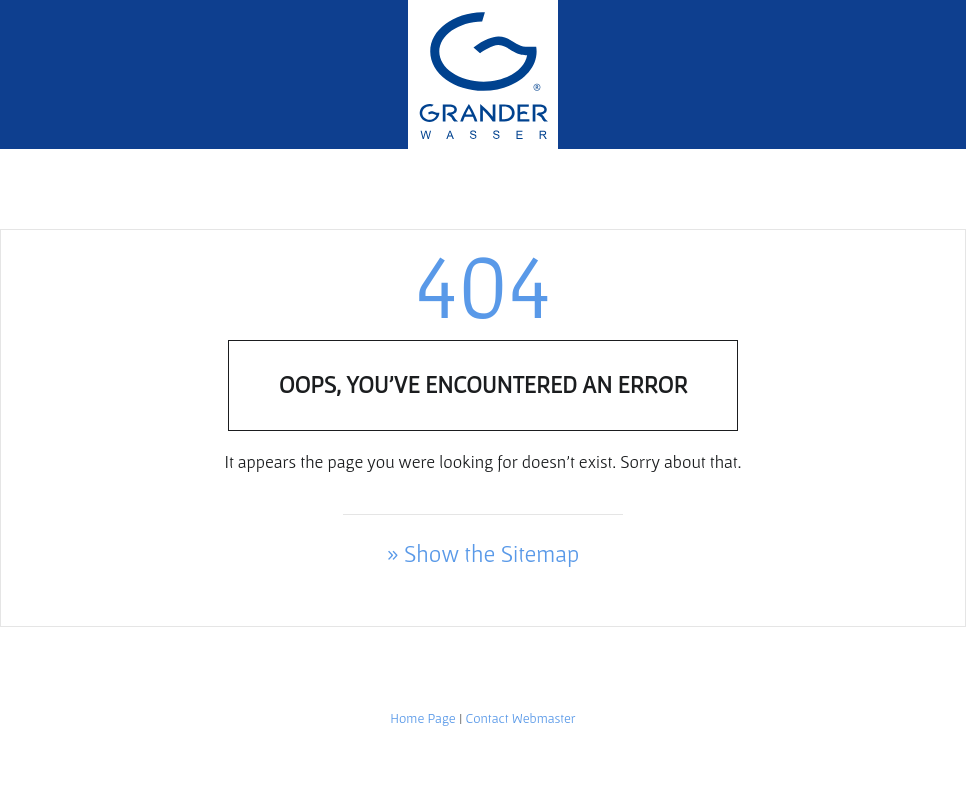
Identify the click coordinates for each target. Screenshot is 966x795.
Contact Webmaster (521, 718)
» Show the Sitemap (483, 553)
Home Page (422, 718)
